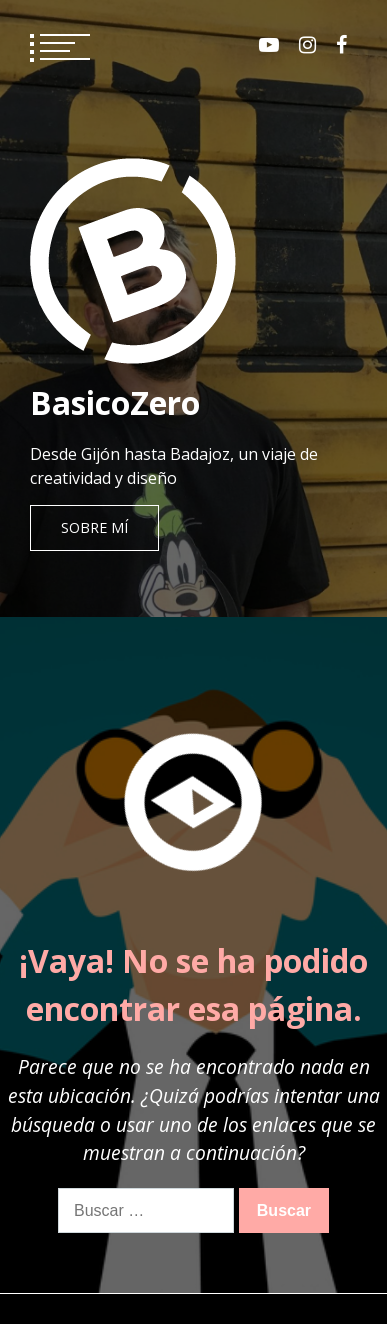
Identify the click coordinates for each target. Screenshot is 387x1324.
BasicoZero (115, 402)
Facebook (341, 45)
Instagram (307, 45)
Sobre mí (94, 527)
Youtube (269, 45)
